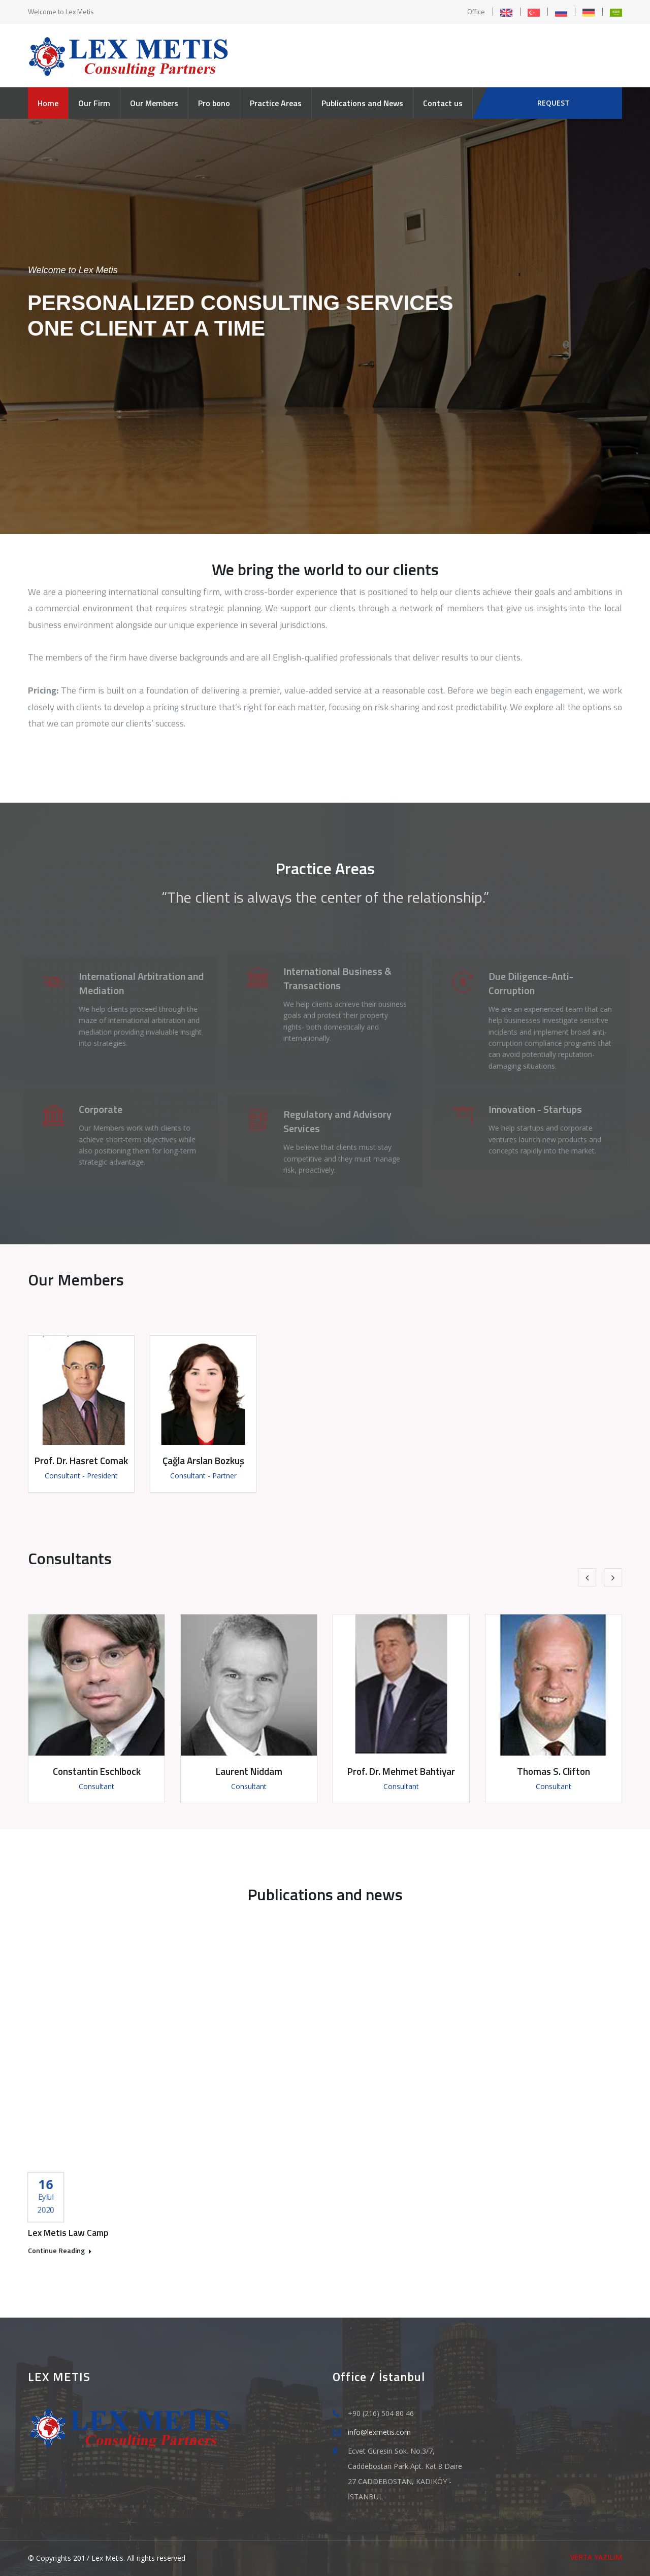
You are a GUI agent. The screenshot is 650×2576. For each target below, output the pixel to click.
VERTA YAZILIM (596, 2557)
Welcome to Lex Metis (61, 11)
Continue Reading (59, 2251)
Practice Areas (276, 103)
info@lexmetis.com (379, 2432)
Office (476, 11)
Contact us (443, 103)
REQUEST (553, 103)
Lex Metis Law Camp (68, 2232)
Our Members (154, 103)
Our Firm (94, 103)
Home (48, 103)
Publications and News (362, 103)
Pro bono (214, 103)
